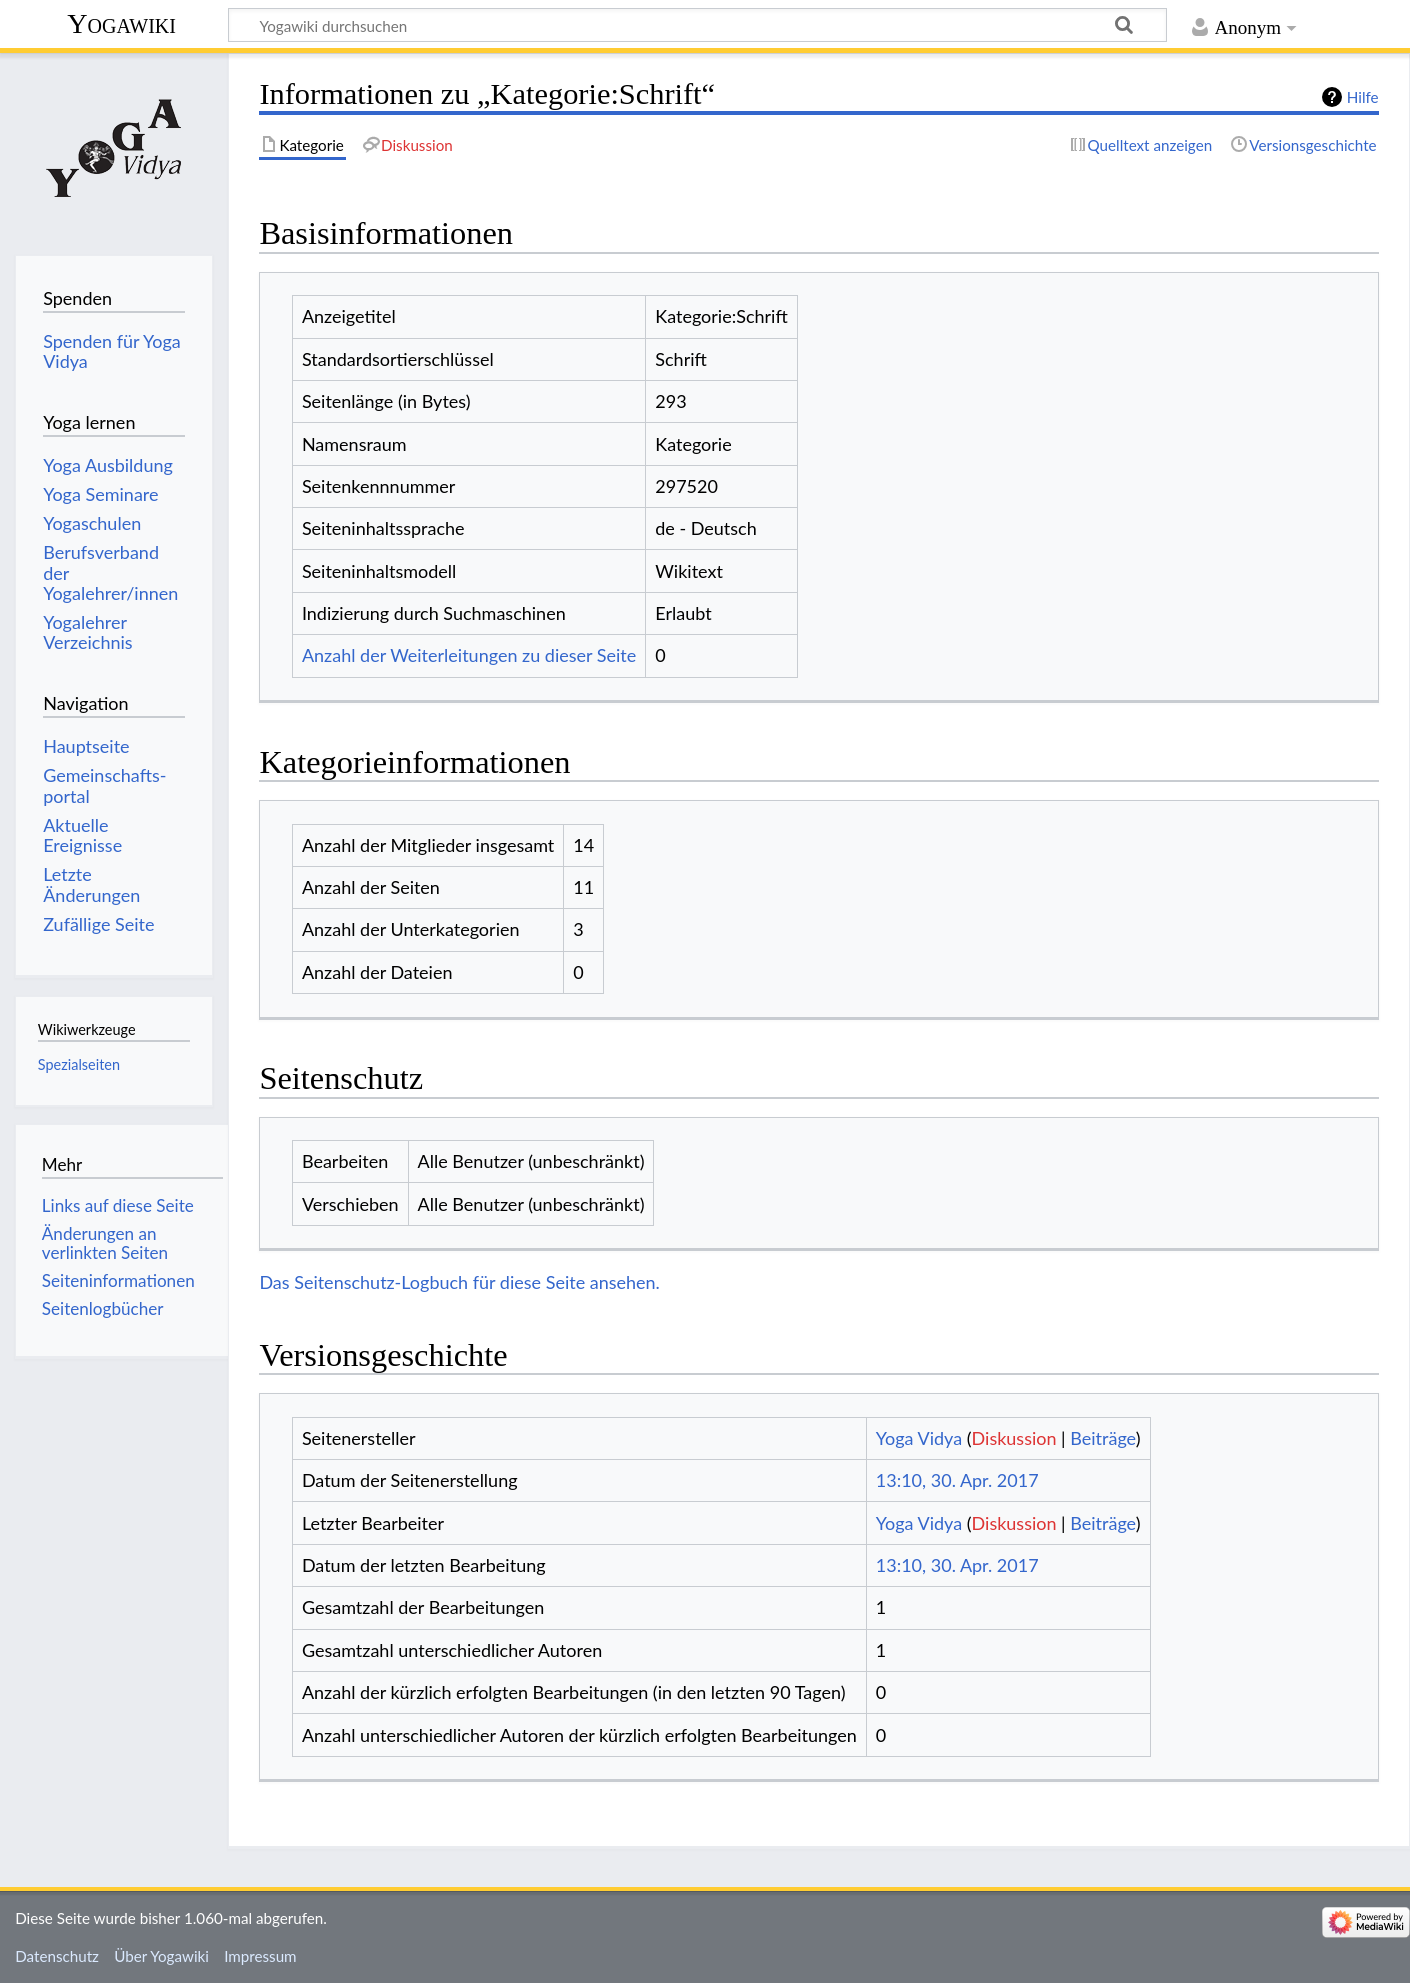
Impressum (260, 1956)
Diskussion (1014, 1438)
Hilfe (1363, 97)
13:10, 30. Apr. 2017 (957, 1480)
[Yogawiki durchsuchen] (697, 25)
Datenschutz (57, 1956)
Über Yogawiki (161, 1956)
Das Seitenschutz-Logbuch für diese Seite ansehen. (459, 1282)
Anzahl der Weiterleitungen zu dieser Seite (469, 655)
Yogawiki (121, 23)
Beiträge (1102, 1438)
